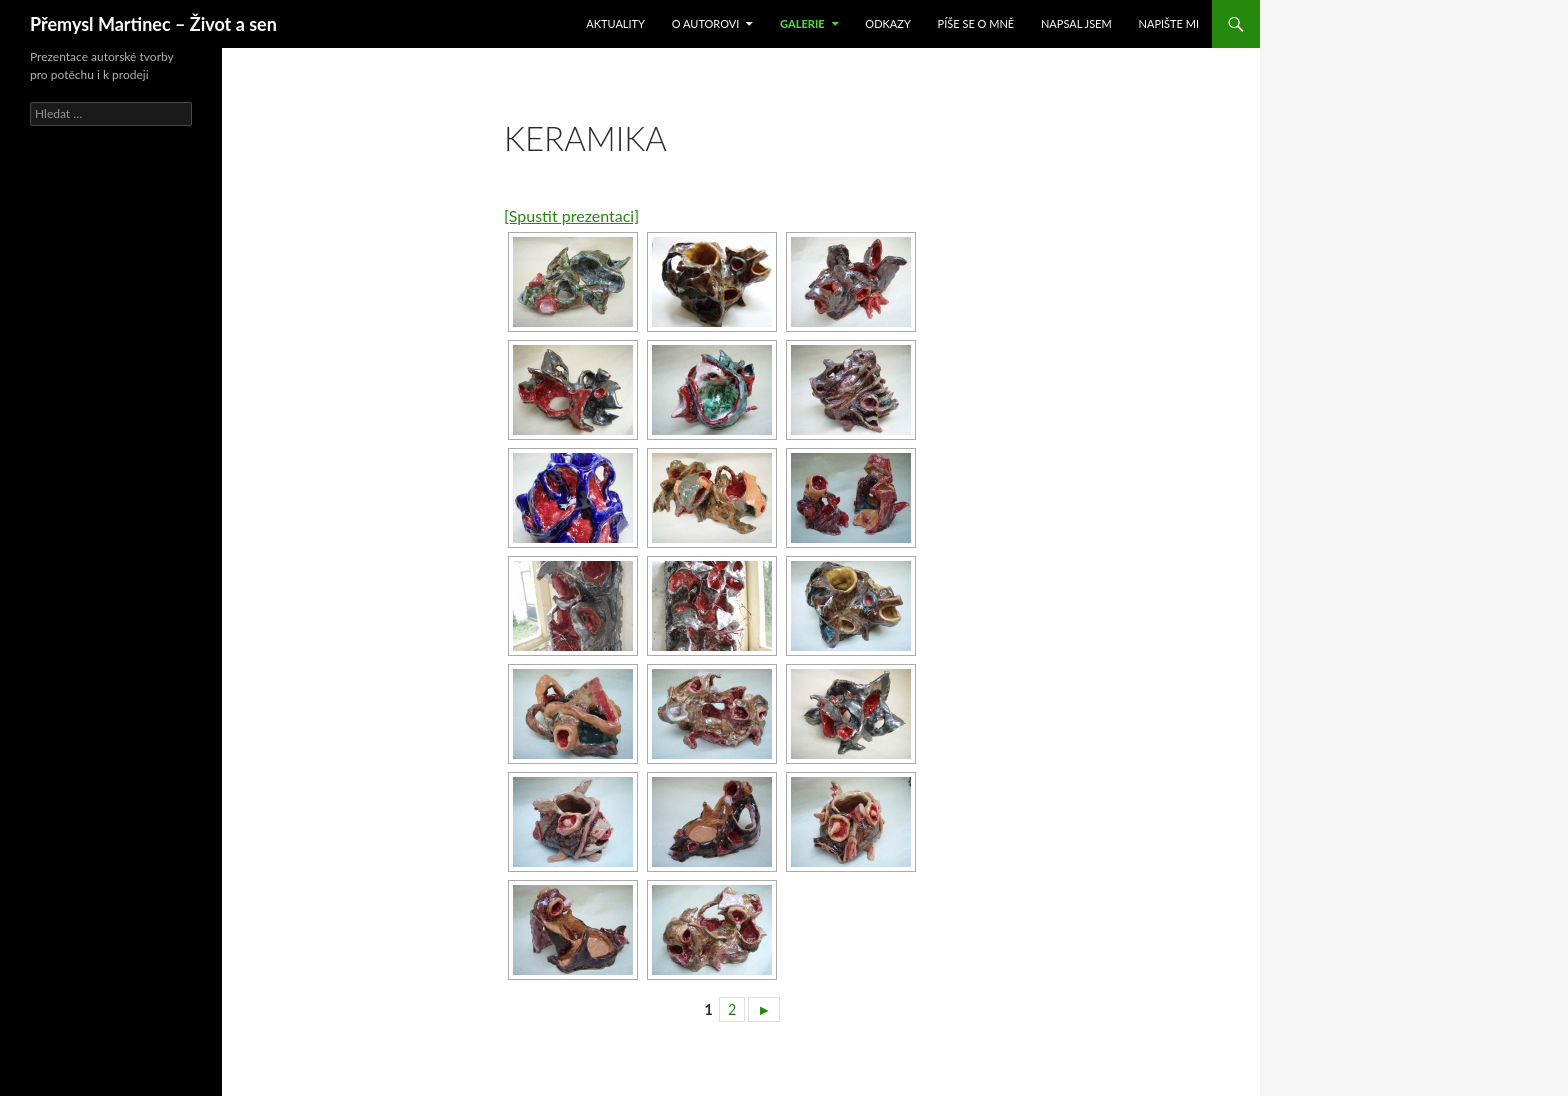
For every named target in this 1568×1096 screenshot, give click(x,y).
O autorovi (706, 23)
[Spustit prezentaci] (571, 215)
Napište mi (1169, 23)
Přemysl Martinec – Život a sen (153, 24)
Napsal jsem (1076, 23)
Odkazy (887, 23)
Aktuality (615, 23)
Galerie (802, 23)
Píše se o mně (976, 23)
